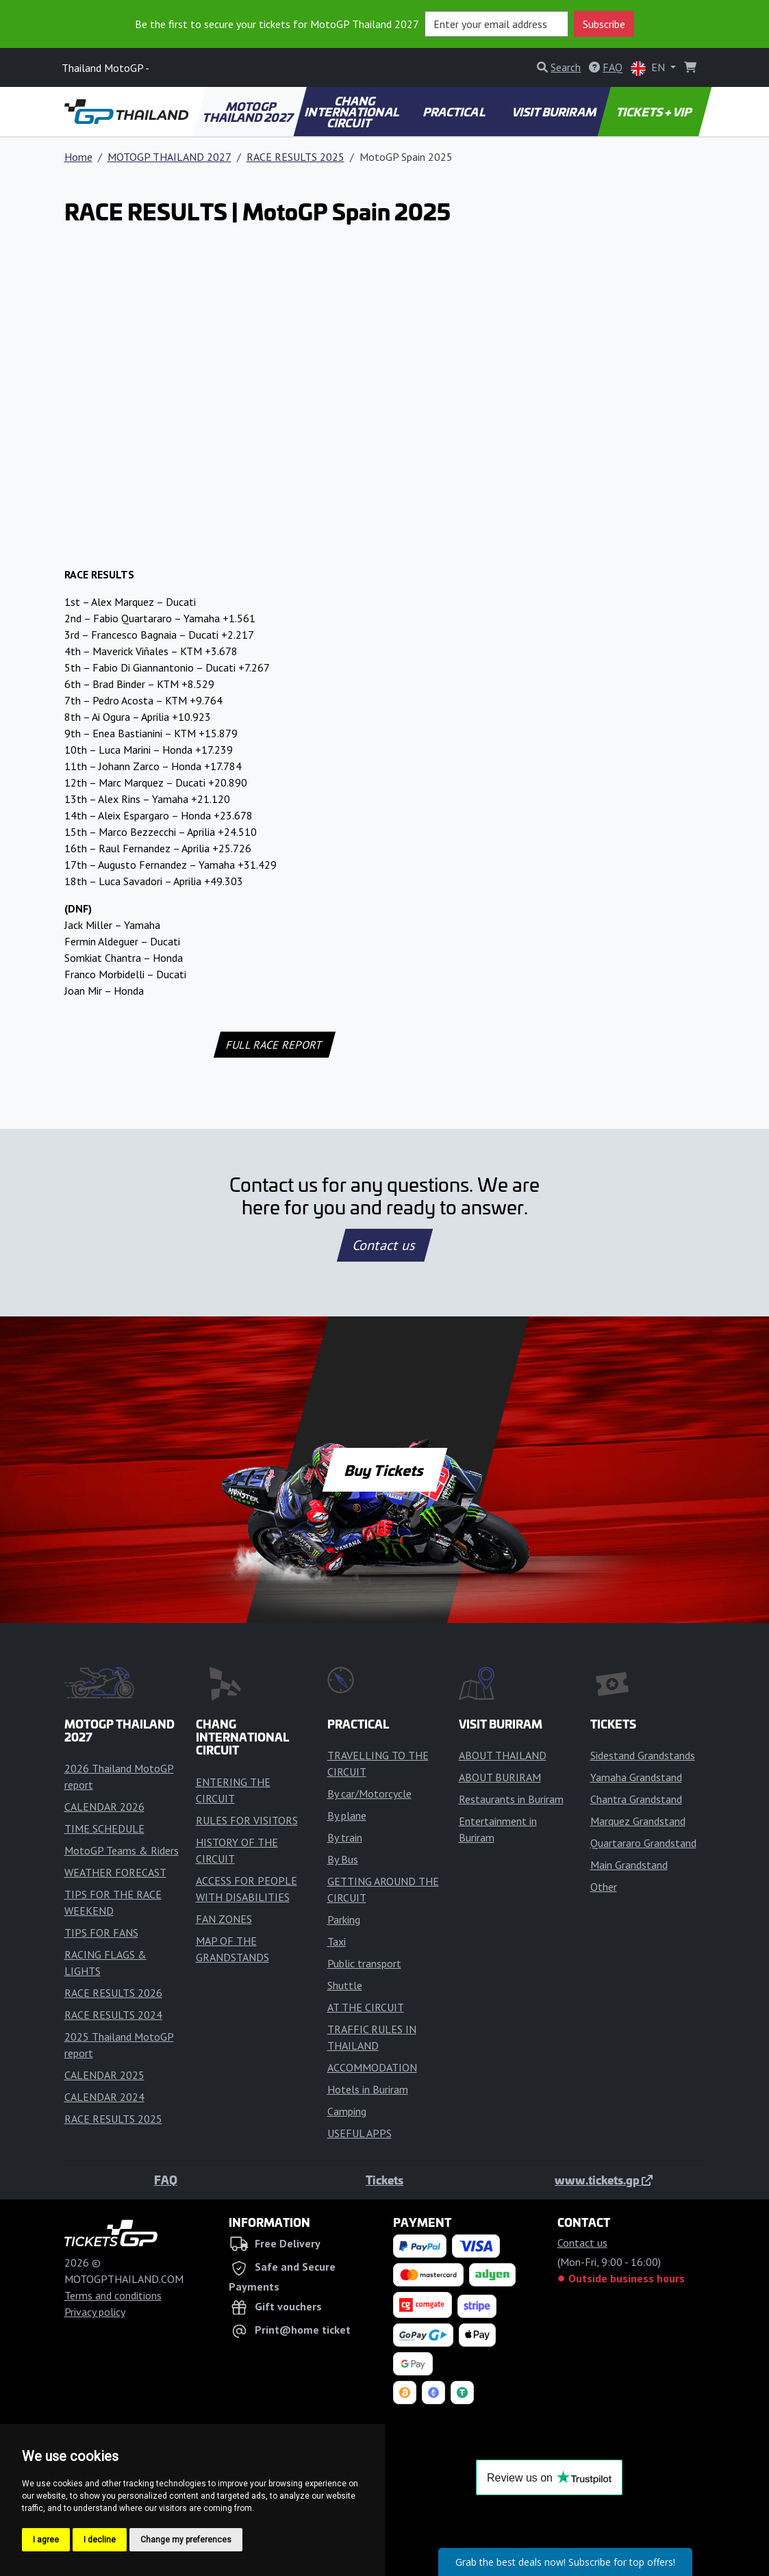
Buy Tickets (384, 1469)
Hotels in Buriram (367, 2089)
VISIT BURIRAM (554, 111)
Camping (346, 2111)
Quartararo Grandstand (643, 1843)
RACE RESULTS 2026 (113, 1993)
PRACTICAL (454, 111)
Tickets (384, 2179)
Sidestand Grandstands (642, 1755)
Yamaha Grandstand (636, 1777)
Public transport (364, 1963)
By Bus (342, 1859)
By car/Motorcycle (369, 1793)
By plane (346, 1815)
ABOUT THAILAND (502, 1755)
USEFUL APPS (359, 2133)
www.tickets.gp (604, 2179)
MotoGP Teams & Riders (121, 1850)
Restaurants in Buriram (511, 1799)
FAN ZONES (224, 1919)
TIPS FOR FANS (101, 1932)
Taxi (336, 1941)
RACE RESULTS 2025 (295, 157)
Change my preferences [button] (185, 2540)
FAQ (165, 2179)
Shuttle (344, 1985)
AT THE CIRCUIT (365, 2007)
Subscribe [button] (604, 24)
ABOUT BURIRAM (500, 1777)
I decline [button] (100, 2540)
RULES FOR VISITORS (247, 1820)
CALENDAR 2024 (104, 2097)
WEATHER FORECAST (115, 1872)
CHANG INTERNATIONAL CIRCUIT (352, 111)
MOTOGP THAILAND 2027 (249, 111)
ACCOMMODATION (372, 2067)
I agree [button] (46, 2540)
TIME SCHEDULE (104, 1828)
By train (344, 1837)
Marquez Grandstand (637, 1821)
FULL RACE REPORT (275, 1044)
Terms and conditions (113, 2295)
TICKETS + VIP (655, 111)
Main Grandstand (629, 1865)
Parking (343, 1919)
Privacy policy (94, 2312)
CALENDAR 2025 (104, 2075)
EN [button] (649, 68)
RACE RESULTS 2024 (113, 2015)
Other (603, 1886)
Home (78, 157)
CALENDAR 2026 (104, 1806)
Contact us (385, 1245)
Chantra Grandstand (636, 1799)
